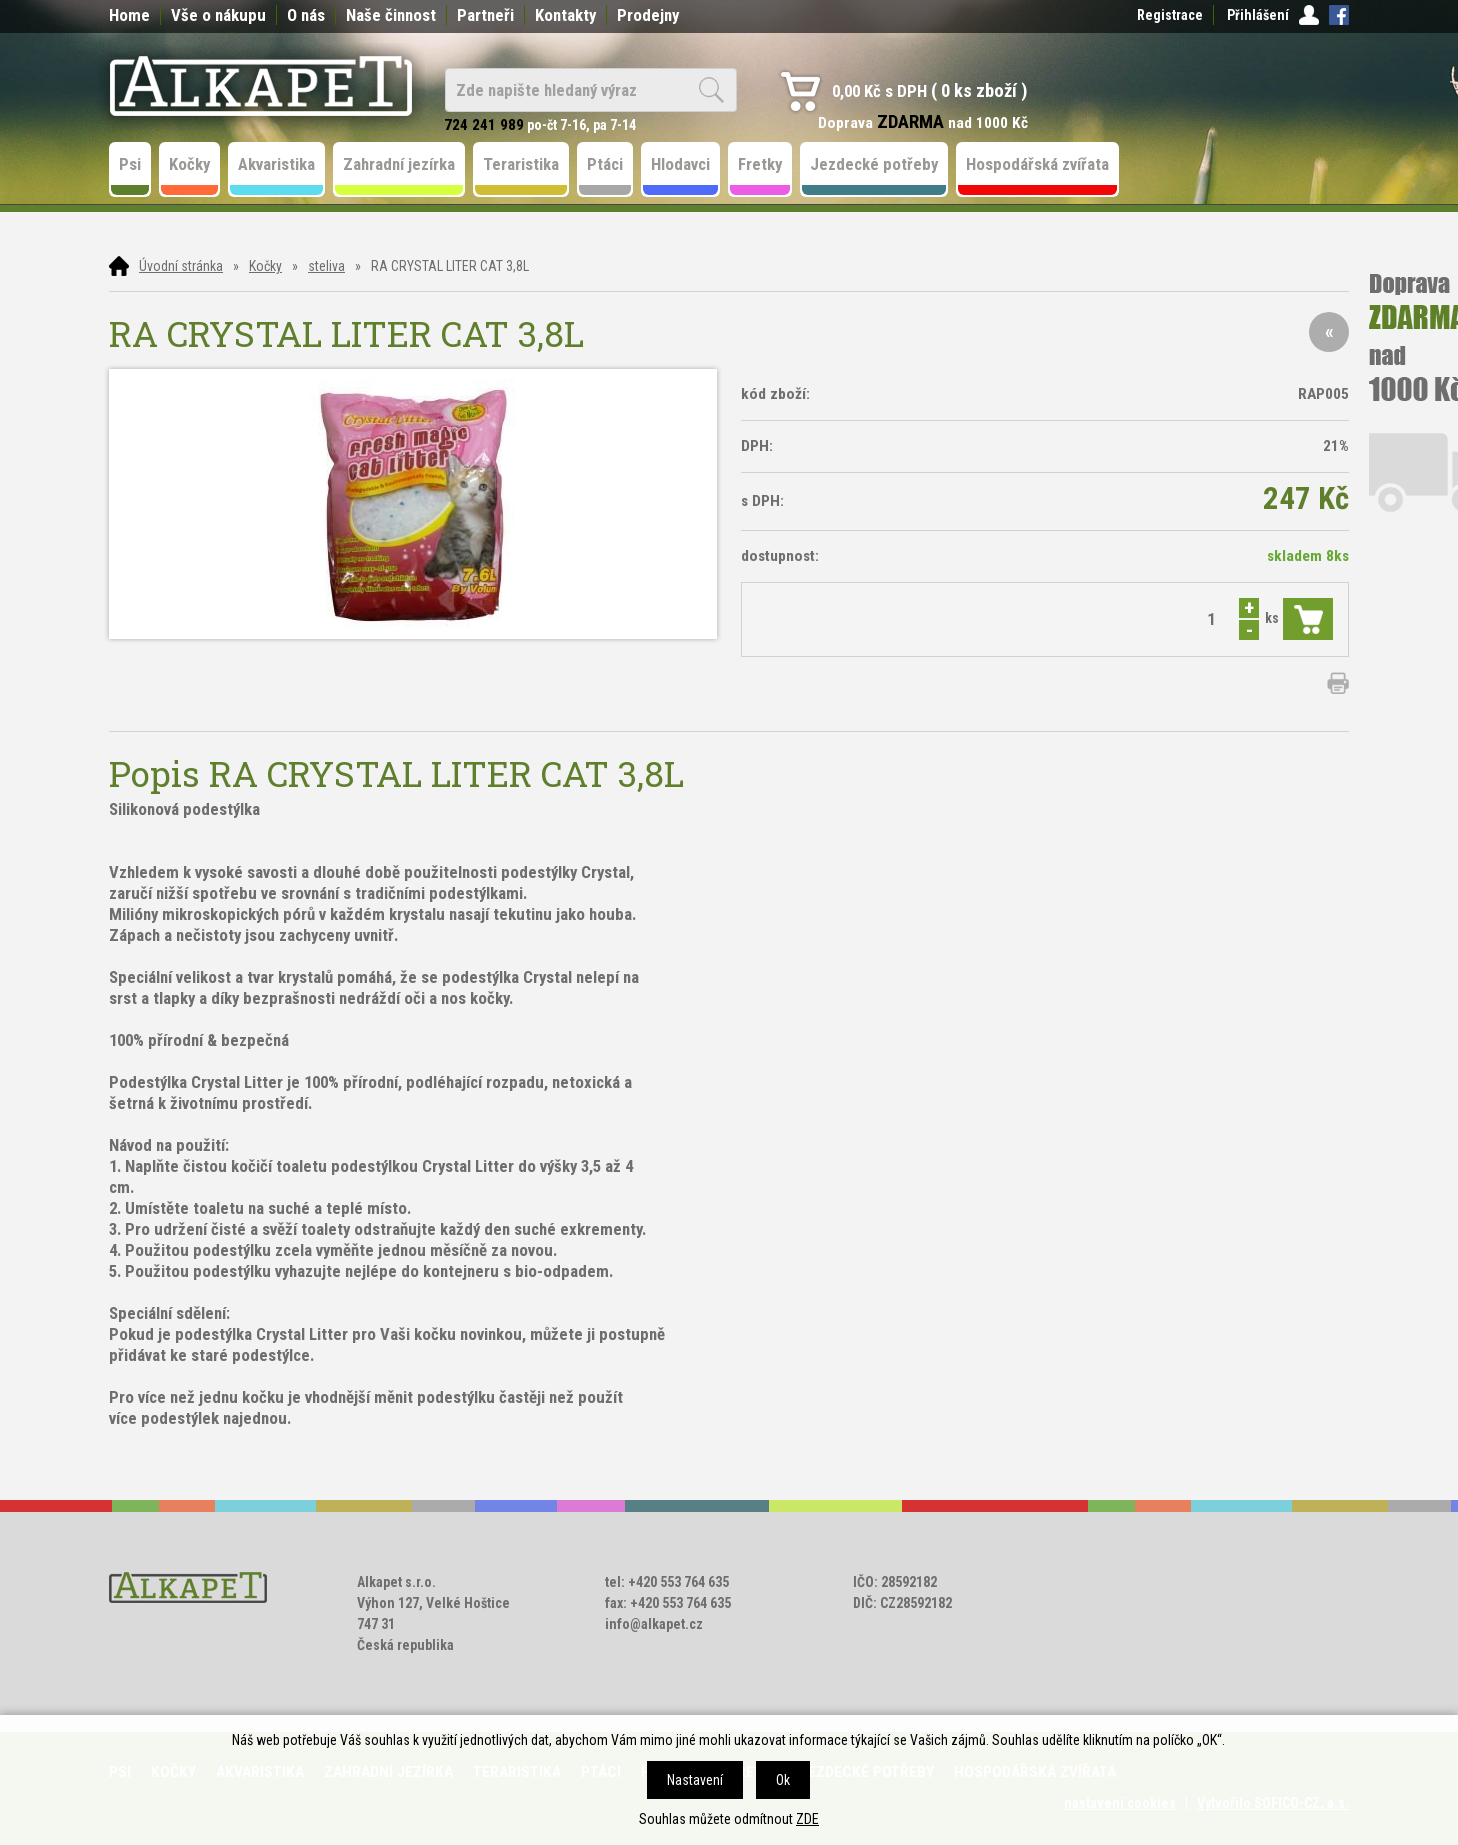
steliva (326, 266)
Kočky (265, 266)
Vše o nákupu (218, 15)
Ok (783, 1780)
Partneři (485, 15)
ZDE (807, 1819)
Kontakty (565, 15)
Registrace (1170, 15)
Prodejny (648, 15)
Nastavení (695, 1780)
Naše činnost (391, 15)
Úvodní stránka (181, 266)
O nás (306, 15)
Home (129, 15)
